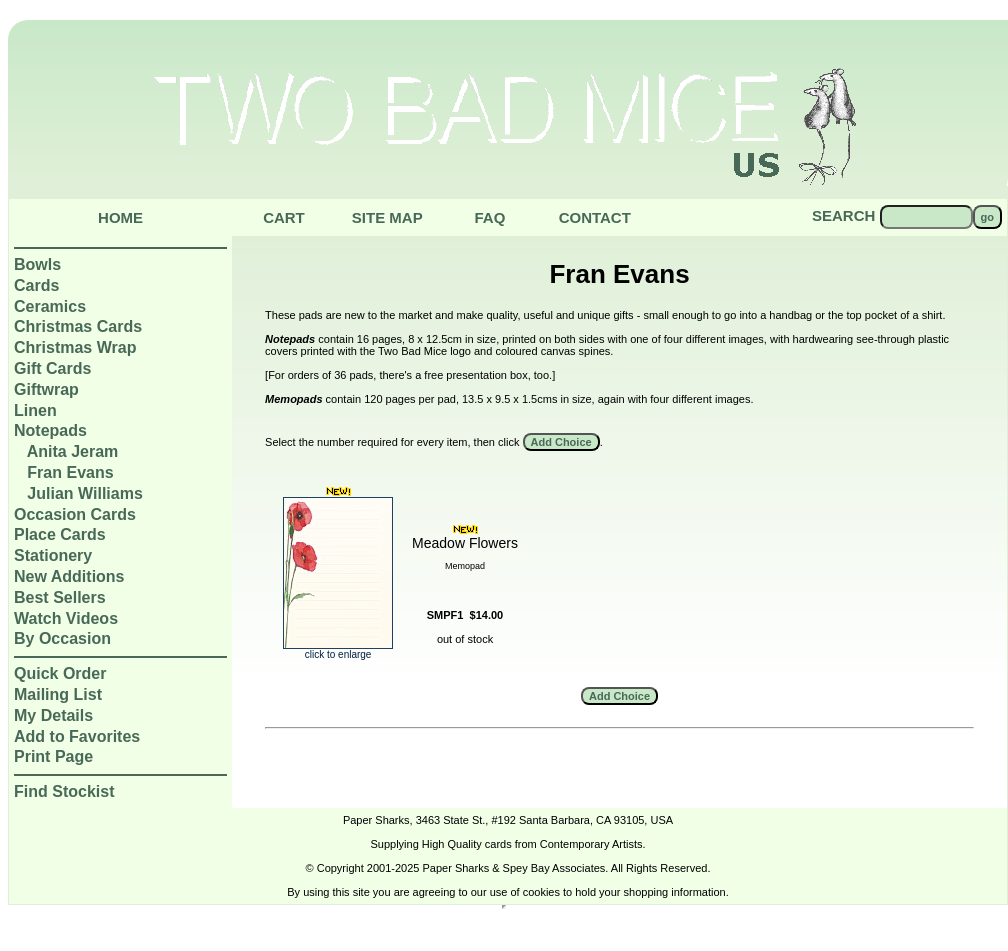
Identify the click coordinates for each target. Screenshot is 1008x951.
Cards (36, 285)
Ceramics (50, 306)
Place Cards (60, 534)
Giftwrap (46, 389)
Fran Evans (70, 472)
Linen (35, 410)
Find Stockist (64, 791)
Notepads (50, 430)
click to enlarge (338, 650)
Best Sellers (60, 597)
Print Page (53, 756)
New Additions (69, 576)
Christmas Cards (78, 326)
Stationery (53, 555)
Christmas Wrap (75, 347)
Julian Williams (84, 493)
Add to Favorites (77, 736)
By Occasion (62, 638)
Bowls (37, 264)
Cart (284, 217)
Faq (489, 217)
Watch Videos (66, 618)
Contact (595, 217)
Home (120, 217)
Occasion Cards (75, 514)
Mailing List (58, 694)
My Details (53, 715)
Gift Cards (52, 368)
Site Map (387, 217)
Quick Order (60, 673)
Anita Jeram (73, 451)
